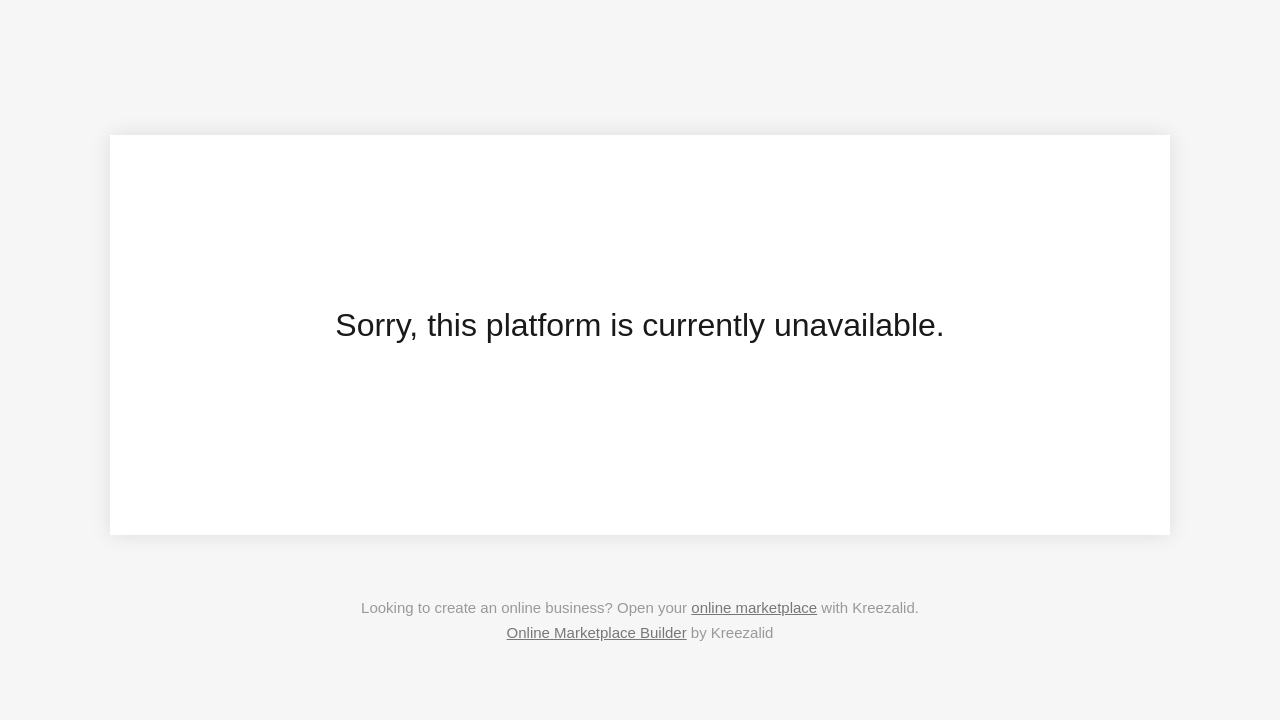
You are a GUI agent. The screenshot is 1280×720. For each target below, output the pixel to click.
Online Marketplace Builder (597, 632)
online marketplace (754, 607)
